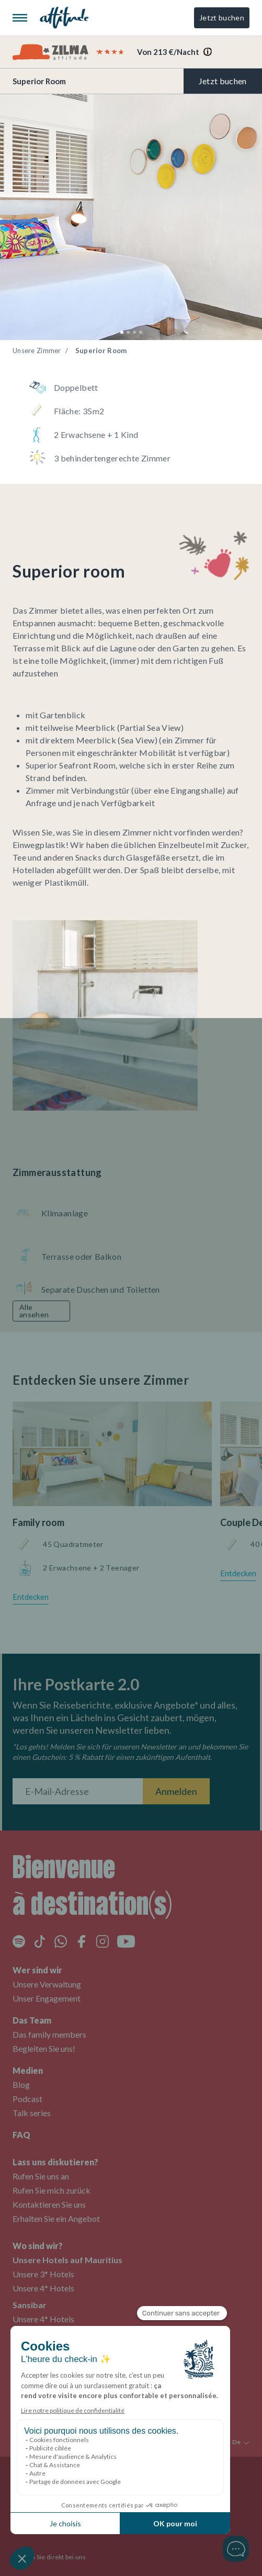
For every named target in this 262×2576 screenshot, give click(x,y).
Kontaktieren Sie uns (49, 2204)
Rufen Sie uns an (41, 2176)
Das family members (49, 2034)
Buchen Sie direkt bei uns (49, 2557)
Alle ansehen (34, 1311)
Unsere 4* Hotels (43, 2288)
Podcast (27, 2099)
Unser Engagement (47, 1998)
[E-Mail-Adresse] (78, 1791)
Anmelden (176, 1791)
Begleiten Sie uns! (44, 2048)
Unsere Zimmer (37, 350)
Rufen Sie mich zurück (51, 2190)
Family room (38, 1522)
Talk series (32, 2113)
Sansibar (30, 2305)
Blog (21, 2084)
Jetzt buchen (221, 17)
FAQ (21, 2135)
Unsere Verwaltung (47, 1984)
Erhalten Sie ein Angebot (56, 2218)
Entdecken (31, 1596)
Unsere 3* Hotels (43, 2274)
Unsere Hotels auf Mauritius (67, 2260)
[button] (121, 332)
